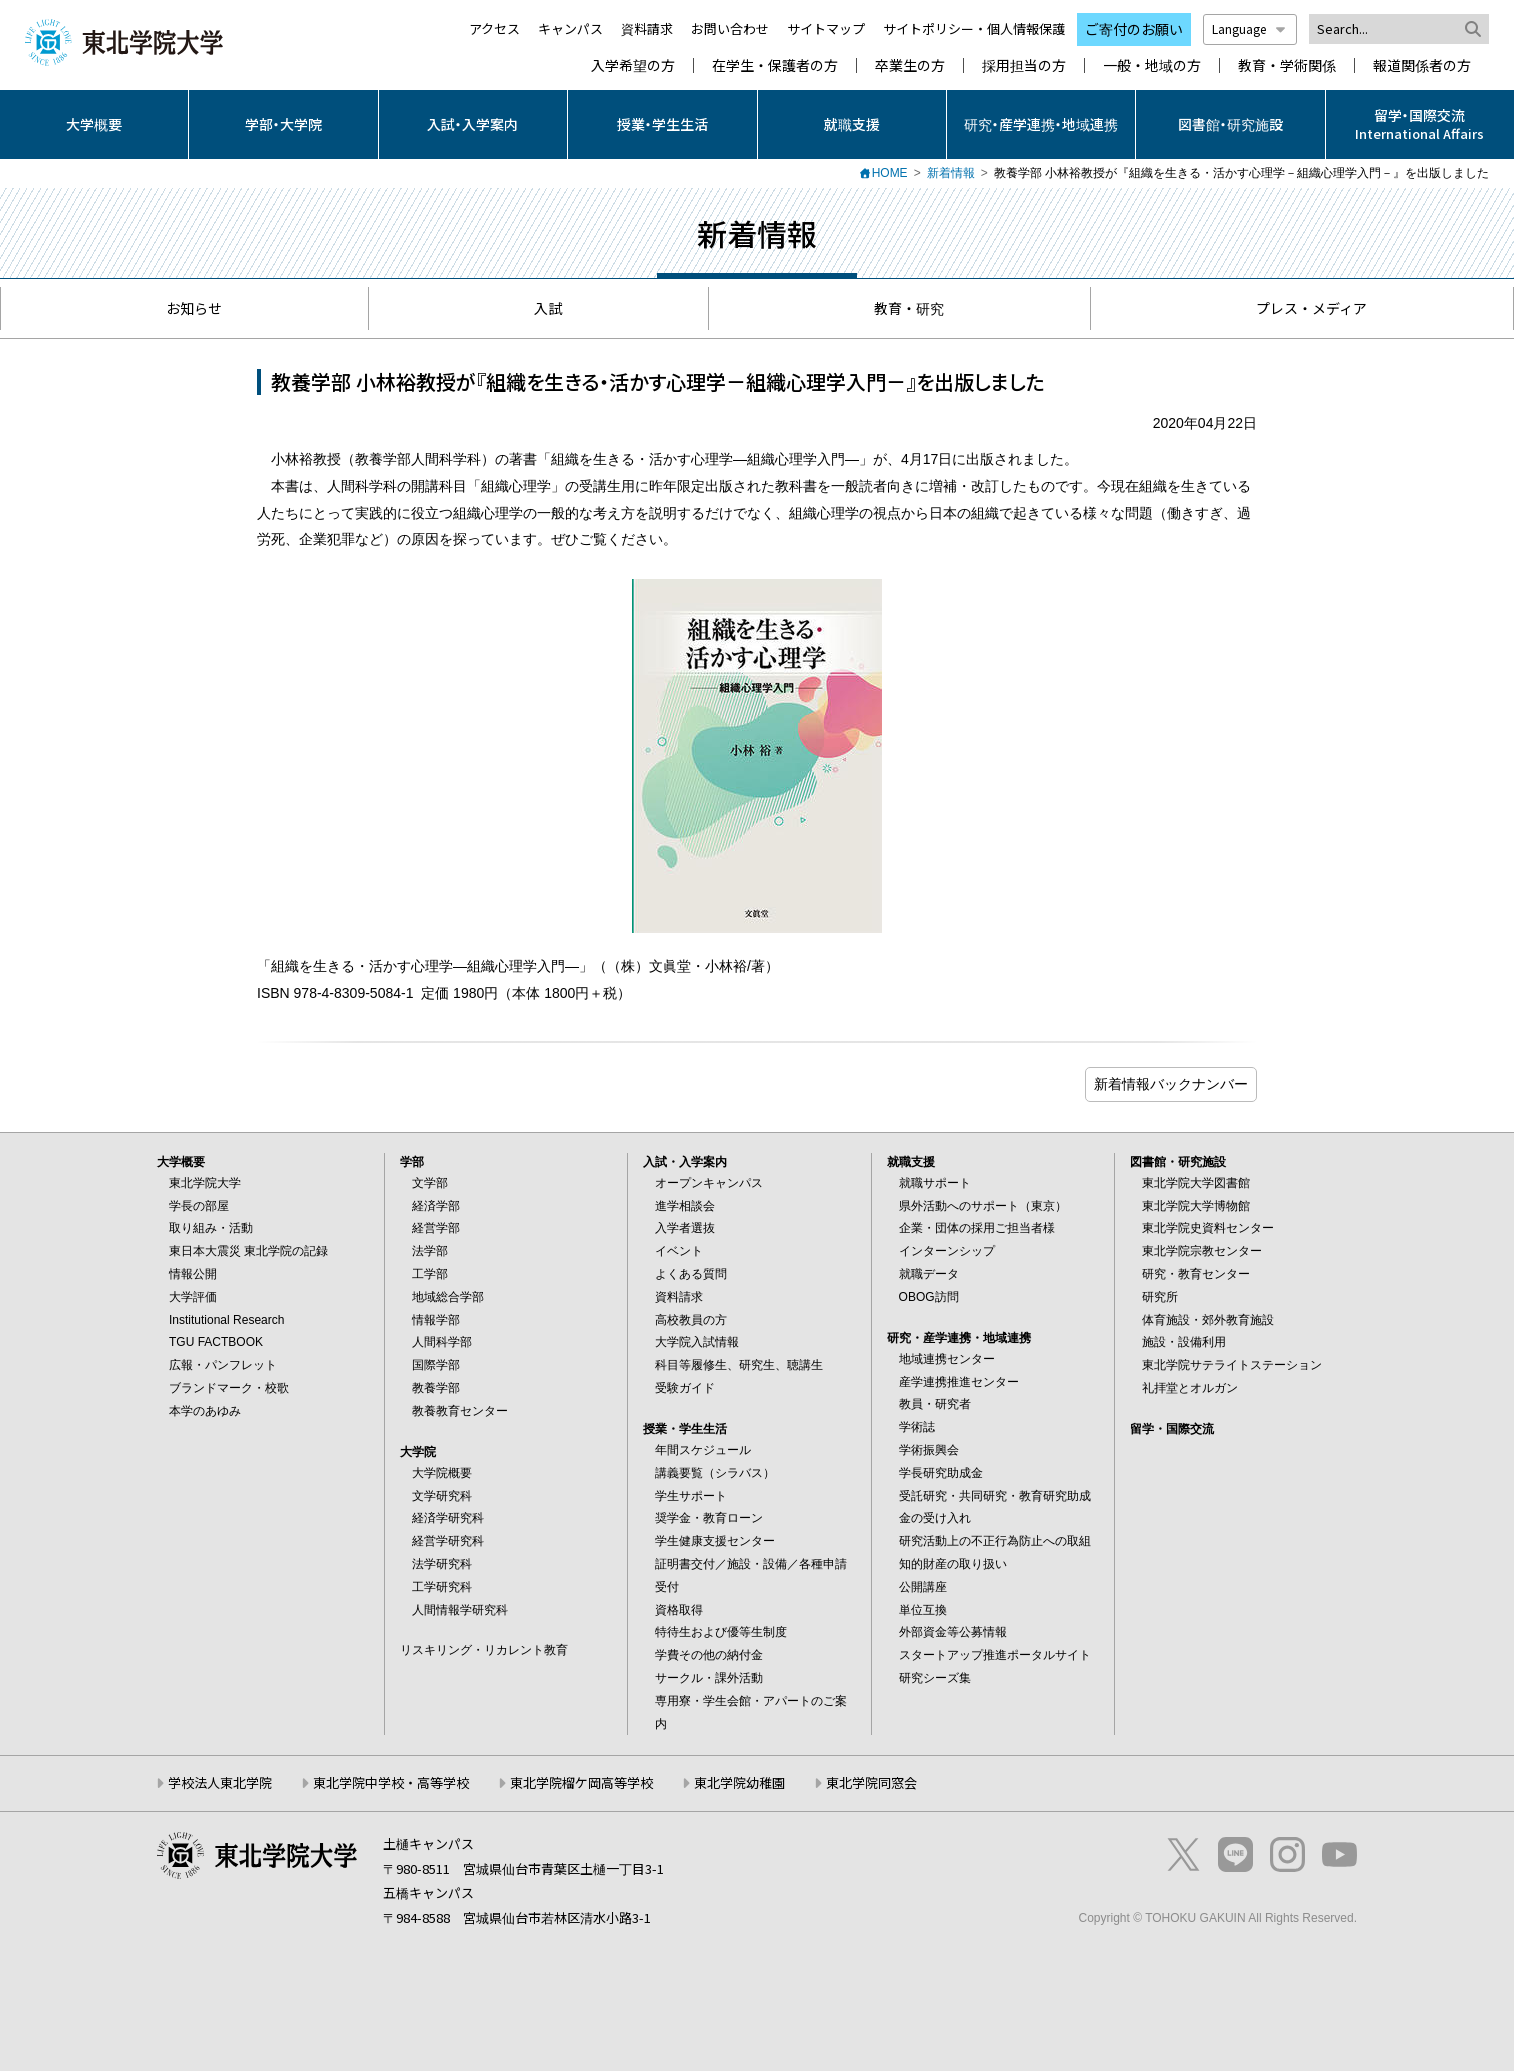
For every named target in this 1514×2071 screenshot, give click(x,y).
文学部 (430, 1183)
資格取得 (679, 1610)
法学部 (430, 1251)
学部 (412, 1162)
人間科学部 (442, 1342)
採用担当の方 (1024, 65)
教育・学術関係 (1287, 65)
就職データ (929, 1274)
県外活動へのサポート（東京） (983, 1206)
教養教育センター (460, 1411)
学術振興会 (929, 1450)
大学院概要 (442, 1473)
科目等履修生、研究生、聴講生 (739, 1365)
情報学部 (436, 1320)
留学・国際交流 (1172, 1429)
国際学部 (436, 1365)
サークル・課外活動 (709, 1678)
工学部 (430, 1274)
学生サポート (691, 1496)
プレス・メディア (1302, 308)
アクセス (494, 28)
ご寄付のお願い (1134, 29)
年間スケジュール (703, 1450)
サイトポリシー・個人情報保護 (974, 28)
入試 (538, 308)
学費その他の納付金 (709, 1655)
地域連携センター (947, 1359)
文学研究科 (442, 1496)
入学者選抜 (685, 1228)
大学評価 (193, 1297)
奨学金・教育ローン (709, 1518)
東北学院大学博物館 (1196, 1206)
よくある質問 (691, 1274)
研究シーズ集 (935, 1678)
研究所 (1160, 1297)
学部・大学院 (283, 124)
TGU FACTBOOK (216, 1342)
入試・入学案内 (472, 124)
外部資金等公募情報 (953, 1632)
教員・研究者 (935, 1404)
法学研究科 (442, 1564)
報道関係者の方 (1422, 65)
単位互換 (923, 1610)
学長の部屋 (199, 1206)
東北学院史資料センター (1208, 1228)
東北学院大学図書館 (1196, 1183)
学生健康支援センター (715, 1541)
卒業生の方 (910, 65)
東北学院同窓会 (871, 1782)
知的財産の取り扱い (953, 1564)
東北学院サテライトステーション (1232, 1365)
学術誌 (917, 1427)
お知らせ (184, 308)
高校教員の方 (691, 1320)
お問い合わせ (730, 28)
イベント (679, 1251)
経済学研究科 (448, 1518)
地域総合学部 (448, 1297)
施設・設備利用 (1184, 1342)
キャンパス (570, 28)
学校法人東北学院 (220, 1782)
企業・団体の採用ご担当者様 (977, 1228)
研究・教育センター (1196, 1274)
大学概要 (94, 124)
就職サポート (935, 1183)
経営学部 (436, 1228)
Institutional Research (226, 1320)
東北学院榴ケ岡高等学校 (581, 1782)
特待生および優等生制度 (721, 1632)
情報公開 (193, 1274)
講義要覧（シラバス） (715, 1473)
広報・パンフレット (223, 1365)
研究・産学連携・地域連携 (1041, 124)
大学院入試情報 (697, 1342)
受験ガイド (685, 1388)
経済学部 (436, 1206)
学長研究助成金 (941, 1473)
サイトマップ (826, 28)
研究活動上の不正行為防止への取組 (995, 1541)
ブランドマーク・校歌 (229, 1388)
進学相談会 (685, 1206)
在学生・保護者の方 (775, 65)
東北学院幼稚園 (739, 1782)
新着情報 (951, 173)
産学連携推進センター (959, 1382)
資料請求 (647, 28)
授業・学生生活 (662, 124)
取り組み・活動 (211, 1228)
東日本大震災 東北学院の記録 (248, 1251)
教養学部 (436, 1388)
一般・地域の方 (1152, 65)
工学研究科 (442, 1587)
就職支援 (852, 124)
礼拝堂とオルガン (1190, 1388)
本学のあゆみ (205, 1411)
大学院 (418, 1452)
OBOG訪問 (929, 1297)
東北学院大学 (205, 1183)
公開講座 (923, 1587)
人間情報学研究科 (460, 1610)
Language (1250, 28)
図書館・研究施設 (1230, 124)
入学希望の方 (633, 65)
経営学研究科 (448, 1541)
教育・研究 (899, 308)
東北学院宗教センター (1202, 1251)
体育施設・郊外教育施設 (1208, 1320)
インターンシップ (947, 1251)
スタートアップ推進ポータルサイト (995, 1655)
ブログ (1171, 1084)
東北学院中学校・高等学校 (391, 1782)
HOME (890, 173)
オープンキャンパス (709, 1183)
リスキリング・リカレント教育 (484, 1650)
